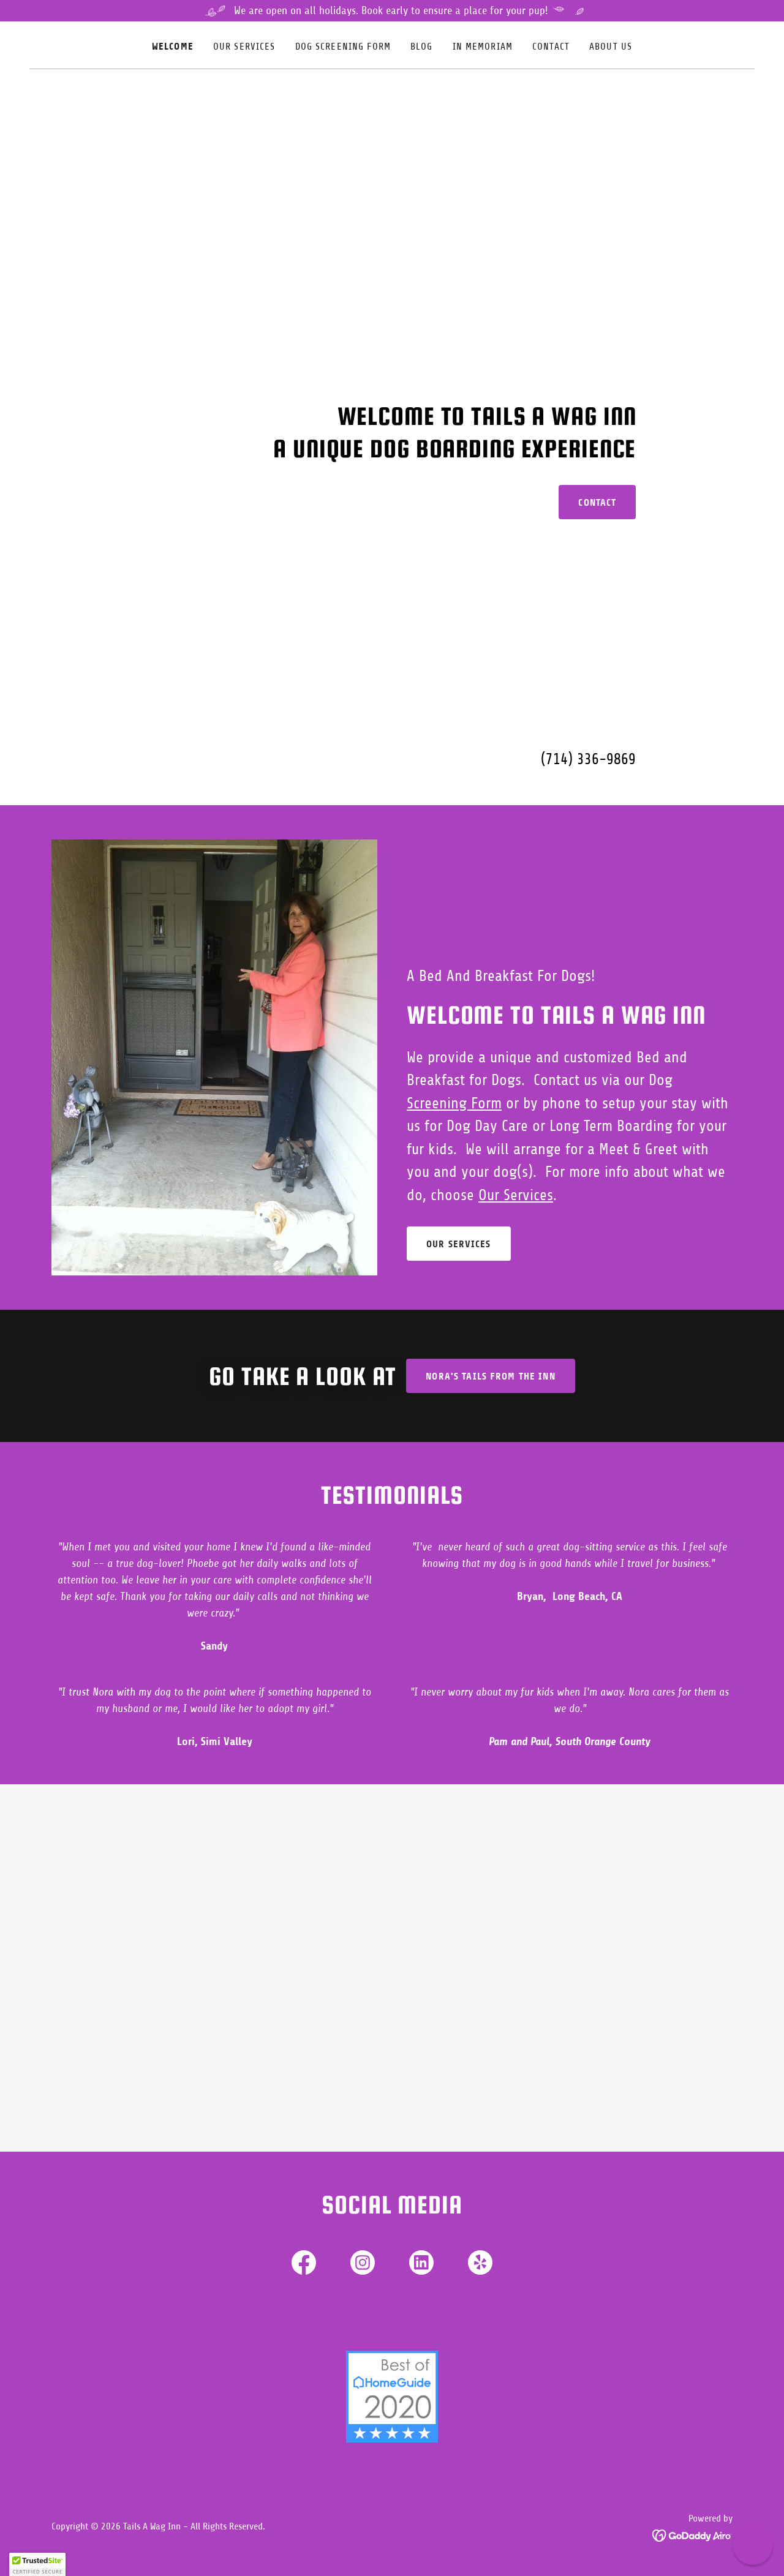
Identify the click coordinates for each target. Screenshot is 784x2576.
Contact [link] (551, 46)
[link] (303, 2265)
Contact (597, 502)
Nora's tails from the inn (490, 1376)
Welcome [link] (173, 46)
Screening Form (454, 1103)
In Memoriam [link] (483, 46)
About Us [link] (610, 46)
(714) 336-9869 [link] (588, 759)
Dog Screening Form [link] (343, 46)
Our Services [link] (244, 46)
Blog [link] (421, 46)
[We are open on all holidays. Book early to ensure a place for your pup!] (392, 10)
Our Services (515, 1195)
